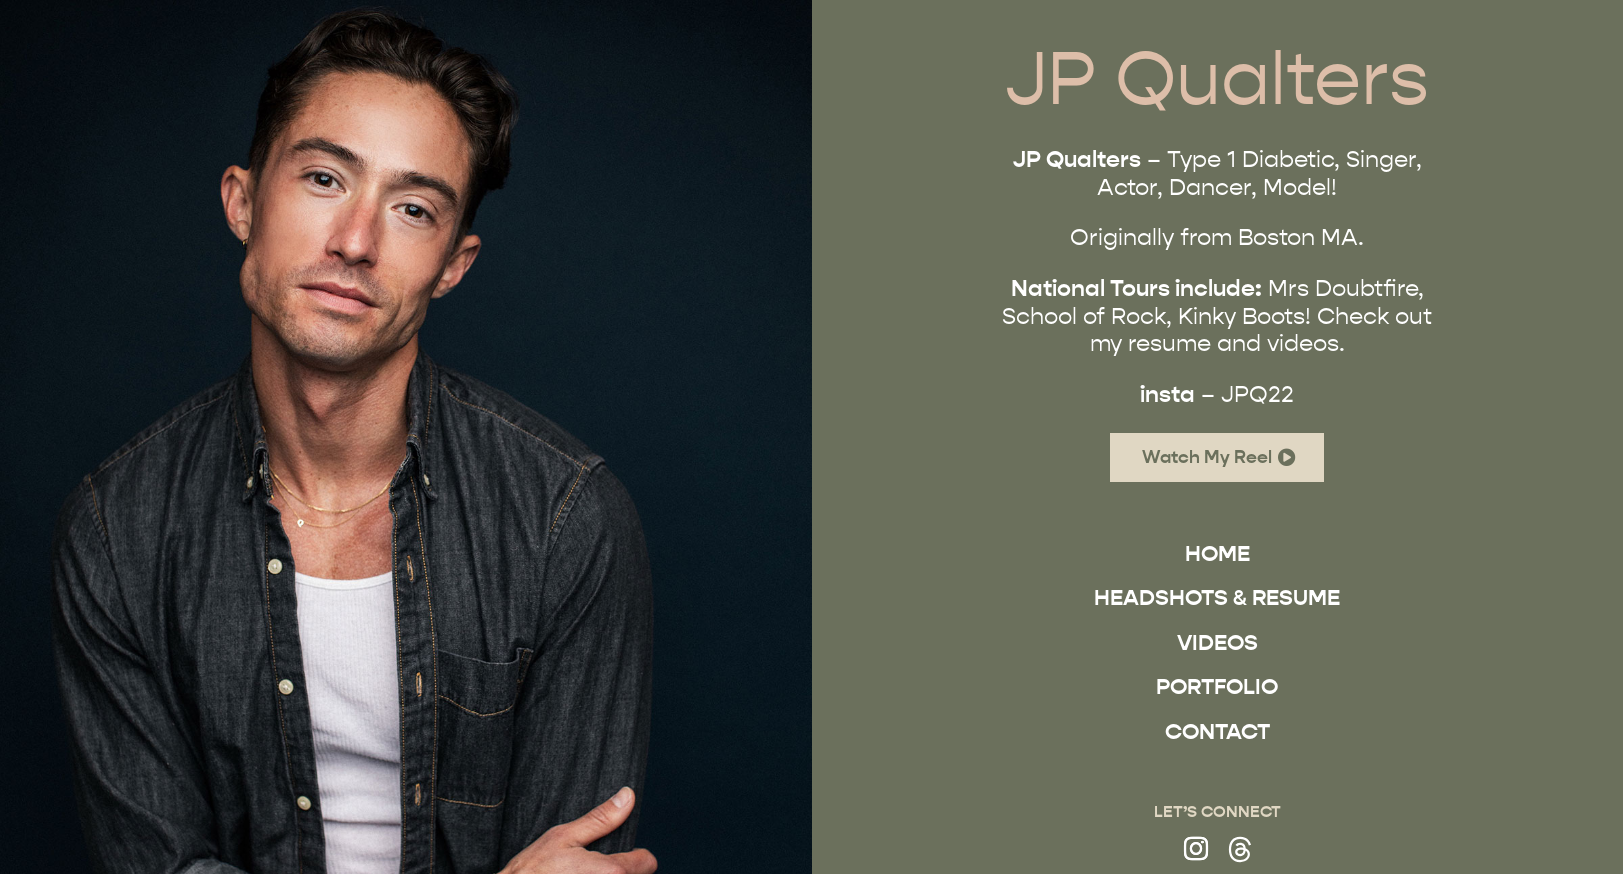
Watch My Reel (1208, 456)
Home (1217, 553)
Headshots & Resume (1218, 597)
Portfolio (1218, 686)
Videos (1217, 642)
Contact (1217, 731)
